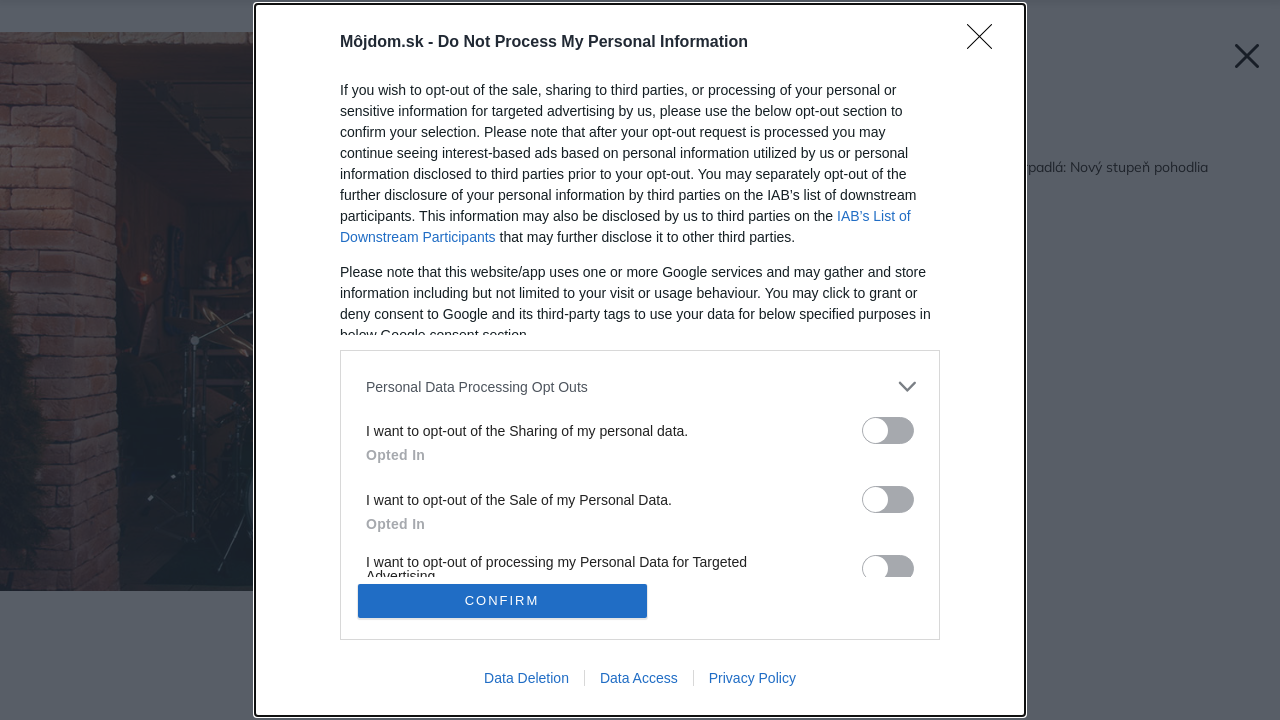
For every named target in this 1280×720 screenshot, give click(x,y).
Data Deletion (526, 678)
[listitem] (640, 386)
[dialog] (640, 360)
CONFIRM (502, 600)
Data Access (639, 678)
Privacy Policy (752, 678)
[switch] (888, 430)
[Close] (986, 43)
